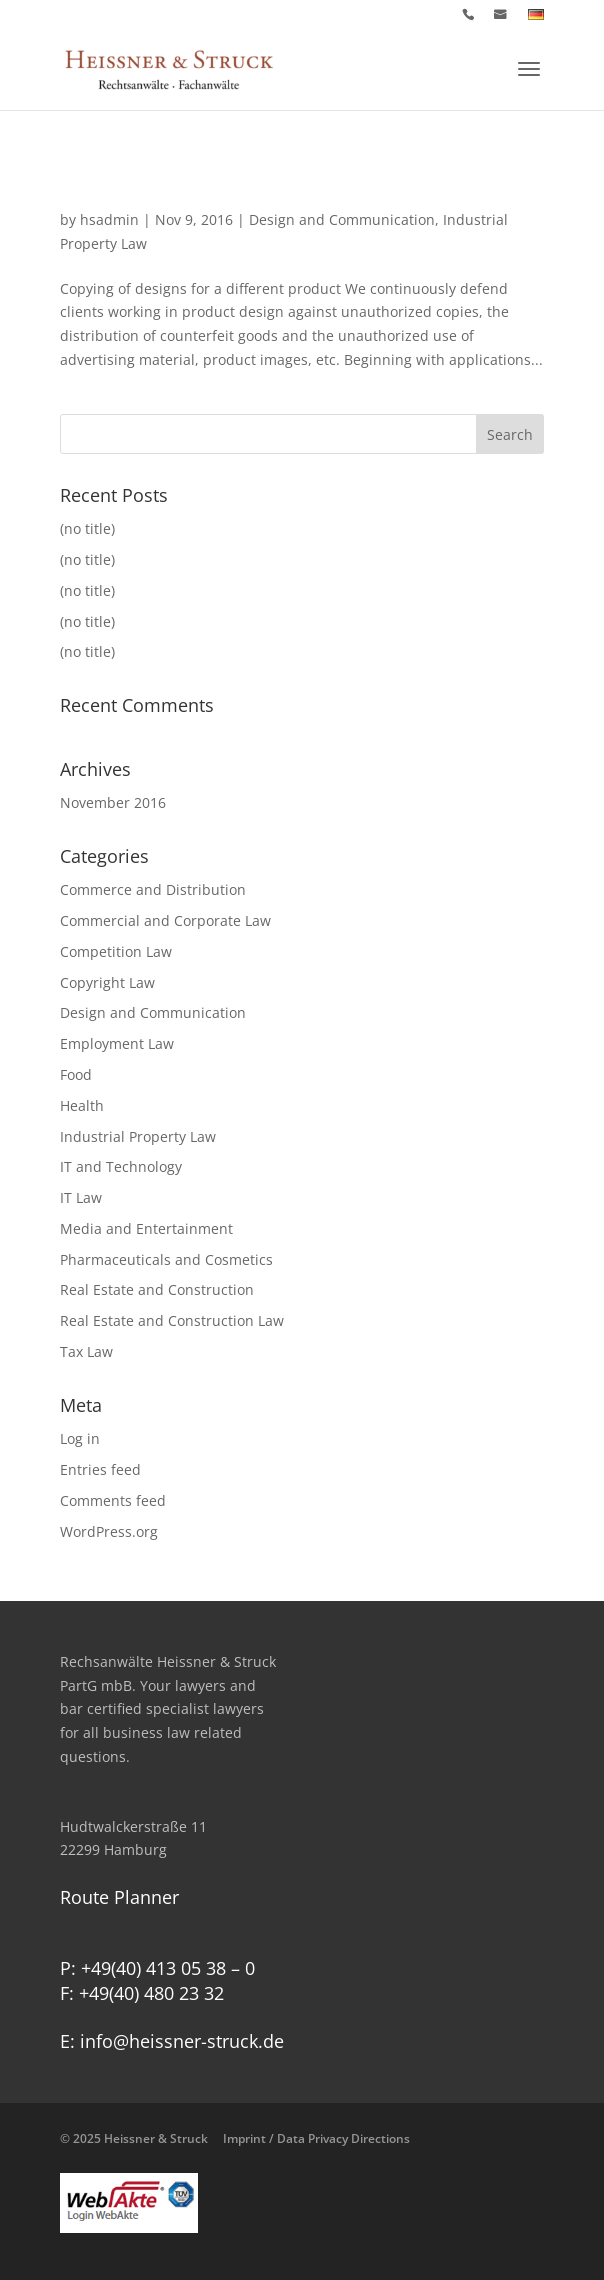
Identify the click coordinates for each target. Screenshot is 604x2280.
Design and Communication (342, 219)
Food (76, 1074)
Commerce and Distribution (153, 889)
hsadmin (109, 219)
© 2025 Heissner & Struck (235, 2138)
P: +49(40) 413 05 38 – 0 (157, 1968)
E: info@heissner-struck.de (172, 2041)
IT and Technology (121, 1166)
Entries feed (100, 1469)
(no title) (87, 528)
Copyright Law (107, 982)
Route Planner (119, 1897)
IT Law (81, 1197)
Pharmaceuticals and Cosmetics (166, 1259)
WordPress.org (109, 1531)
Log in (80, 1438)
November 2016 (113, 802)
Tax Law (86, 1351)
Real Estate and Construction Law (172, 1320)
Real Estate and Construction (157, 1289)
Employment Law (117, 1043)
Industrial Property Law (138, 1136)
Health (82, 1105)
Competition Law (116, 951)
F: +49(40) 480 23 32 (142, 1993)
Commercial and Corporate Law (165, 920)
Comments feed (113, 1500)
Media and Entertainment (146, 1228)
